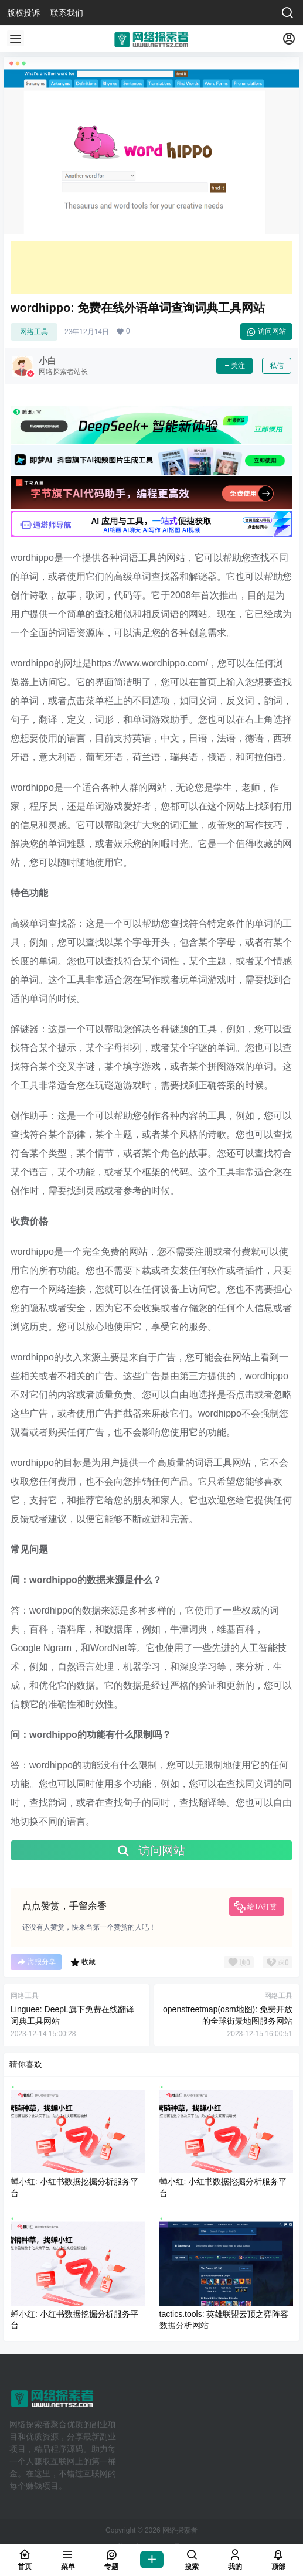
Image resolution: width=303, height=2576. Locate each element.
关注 (234, 366)
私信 (277, 366)
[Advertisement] (151, 267)
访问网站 (266, 331)
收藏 (83, 1962)
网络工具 (34, 332)
